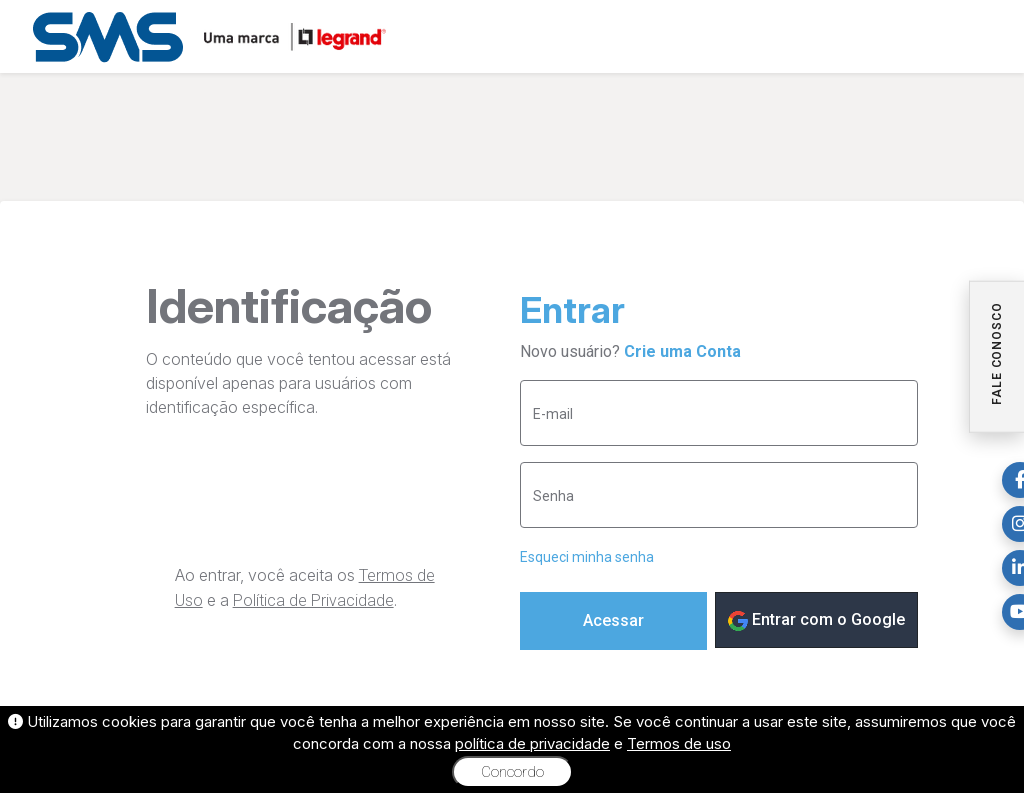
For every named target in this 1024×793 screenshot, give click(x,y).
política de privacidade (532, 743)
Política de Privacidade (313, 600)
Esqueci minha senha (587, 557)
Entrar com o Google (816, 620)
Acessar (613, 620)
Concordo (512, 772)
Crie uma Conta (682, 351)
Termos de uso (679, 743)
